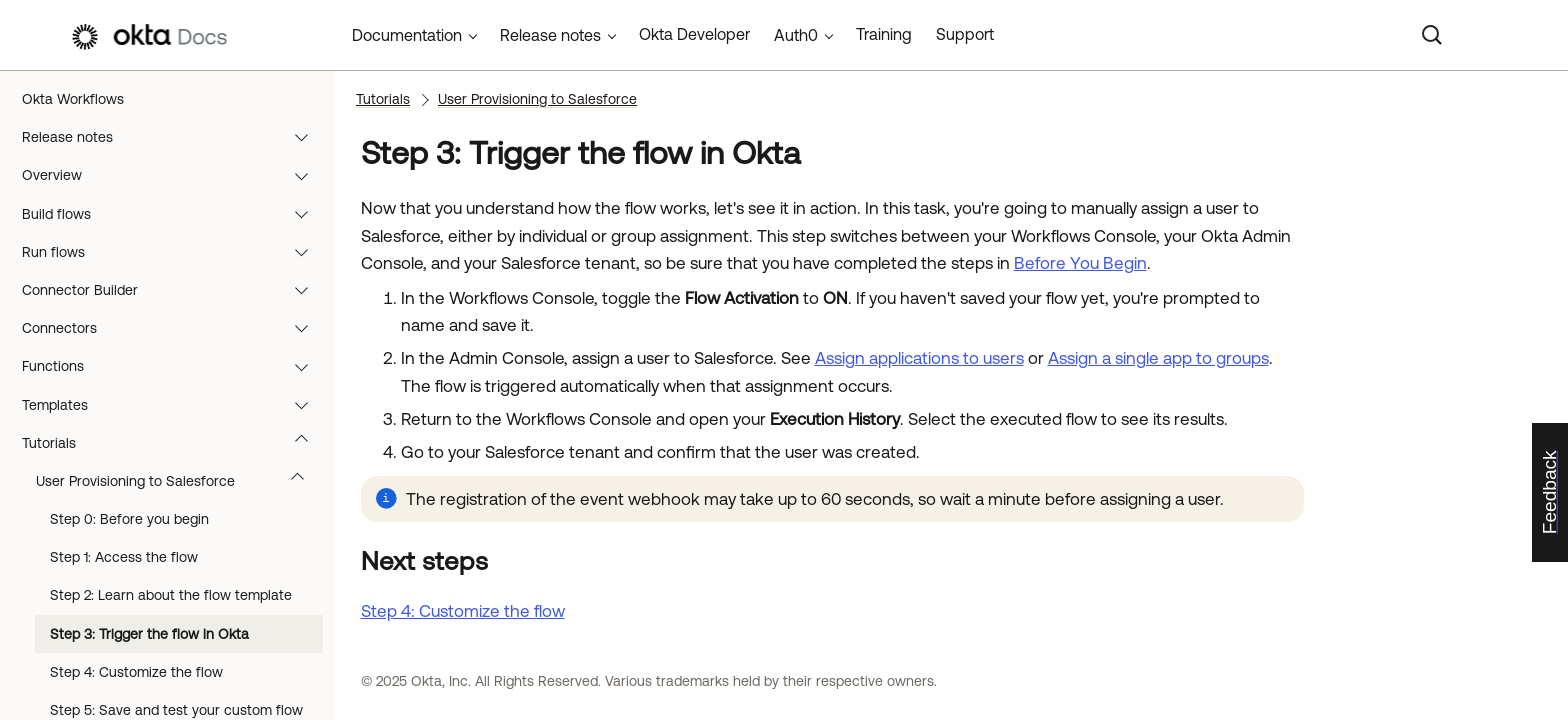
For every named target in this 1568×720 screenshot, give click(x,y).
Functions (174, 366)
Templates (174, 405)
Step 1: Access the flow (124, 557)
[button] (306, 137)
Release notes (174, 137)
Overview (174, 175)
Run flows (174, 252)
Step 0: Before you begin (129, 519)
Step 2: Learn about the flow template (171, 595)
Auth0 (796, 35)
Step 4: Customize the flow (136, 672)
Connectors (174, 328)
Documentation (407, 35)
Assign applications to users (919, 358)
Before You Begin (1080, 263)
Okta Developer (694, 34)
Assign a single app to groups (1158, 358)
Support (965, 34)
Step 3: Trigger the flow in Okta (149, 634)
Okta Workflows (73, 99)
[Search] (1432, 35)
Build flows (174, 214)
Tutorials (174, 443)
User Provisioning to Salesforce (179, 481)
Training (884, 34)
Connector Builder (174, 290)
